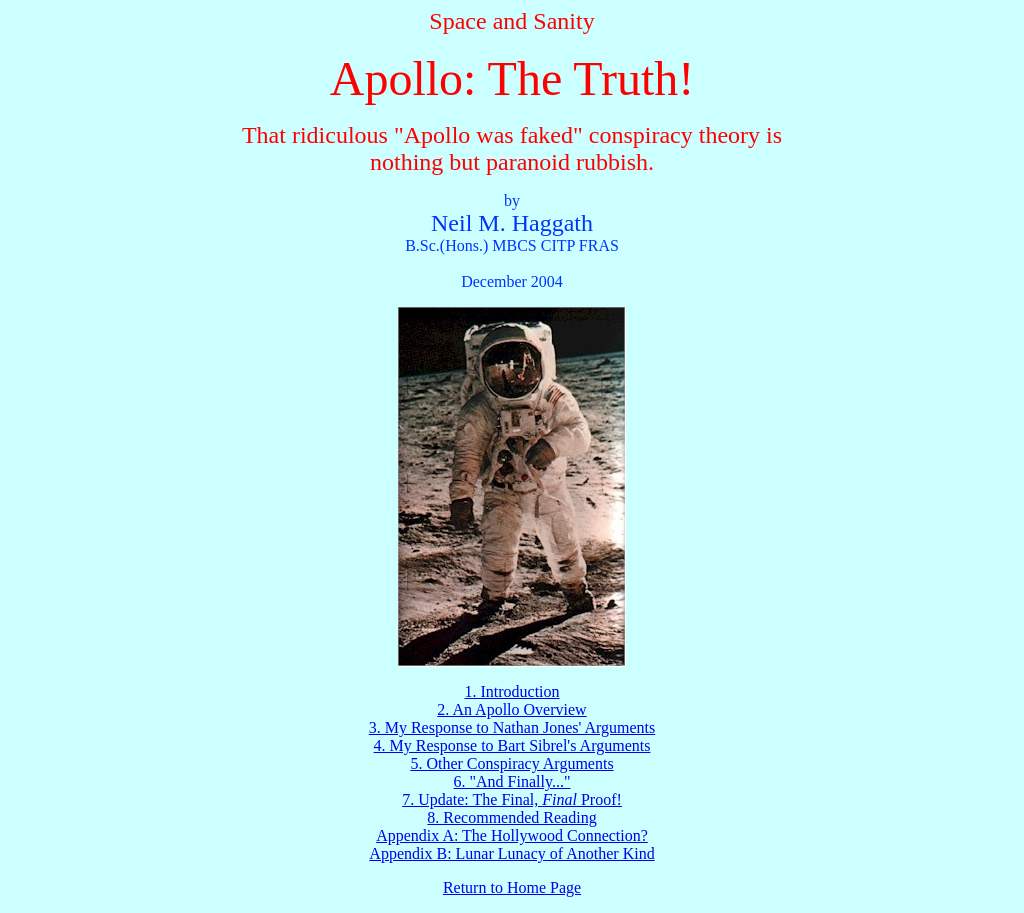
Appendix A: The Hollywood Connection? (512, 835)
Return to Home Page (512, 887)
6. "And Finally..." (512, 781)
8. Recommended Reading (511, 817)
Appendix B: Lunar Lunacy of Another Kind (511, 853)
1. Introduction (511, 691)
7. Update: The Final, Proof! (512, 799)
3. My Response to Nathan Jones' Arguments (512, 727)
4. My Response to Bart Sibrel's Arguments (512, 745)
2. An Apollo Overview (511, 709)
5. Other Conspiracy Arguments (511, 763)
